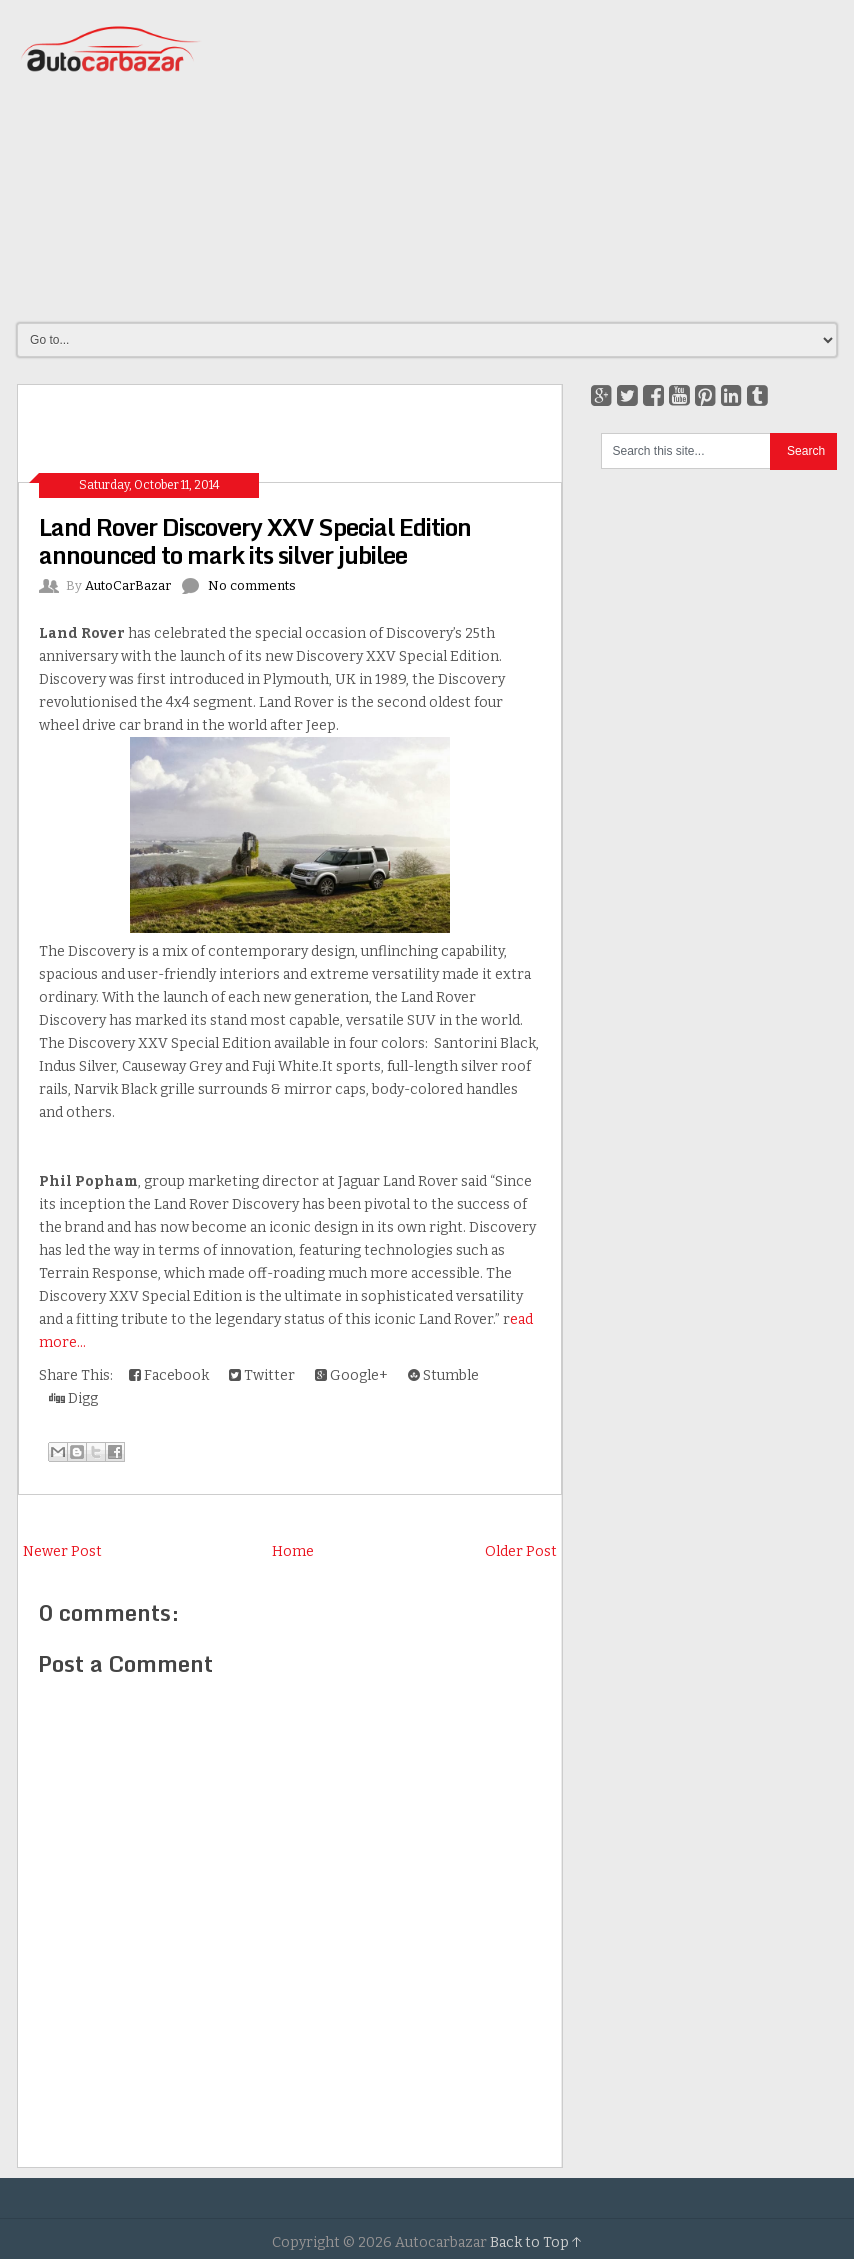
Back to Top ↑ (536, 2242)
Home (293, 1551)
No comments (252, 585)
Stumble (443, 1375)
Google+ (351, 1375)
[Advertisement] (558, 160)
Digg (73, 1398)
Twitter (262, 1375)
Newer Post (62, 1551)
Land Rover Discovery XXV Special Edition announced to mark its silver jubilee (255, 540)
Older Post (521, 1551)
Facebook (169, 1375)
